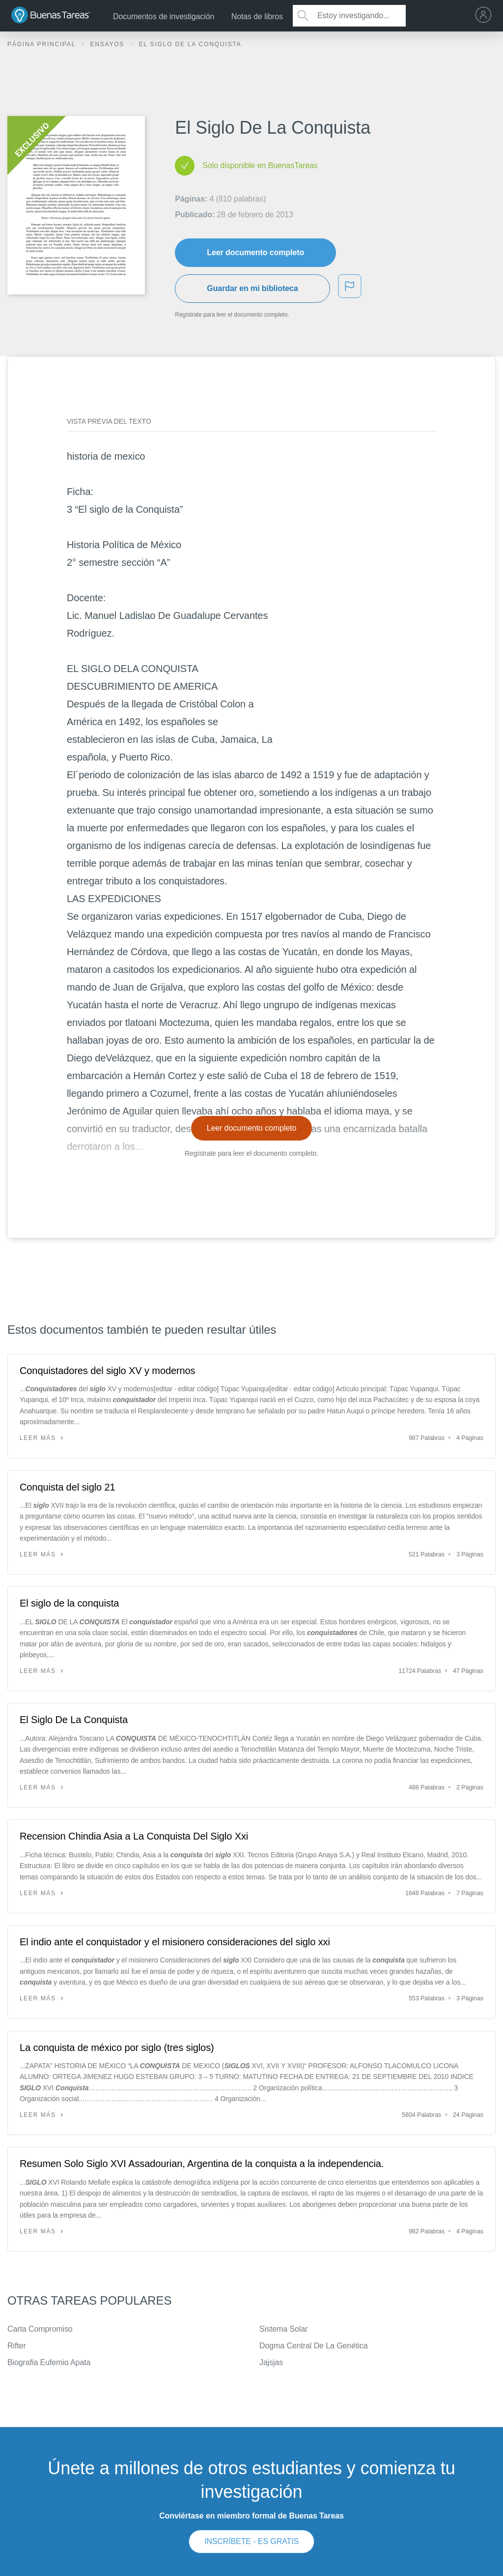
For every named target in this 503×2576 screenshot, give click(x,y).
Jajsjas (271, 2362)
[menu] (486, 15)
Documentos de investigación (163, 16)
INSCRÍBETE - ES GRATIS (251, 2541)
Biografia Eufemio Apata (48, 2362)
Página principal (42, 44)
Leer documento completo (255, 252)
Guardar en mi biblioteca (252, 288)
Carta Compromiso (40, 2329)
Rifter (16, 2346)
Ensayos (108, 44)
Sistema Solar (283, 2329)
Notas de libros (257, 16)
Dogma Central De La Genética (313, 2346)
